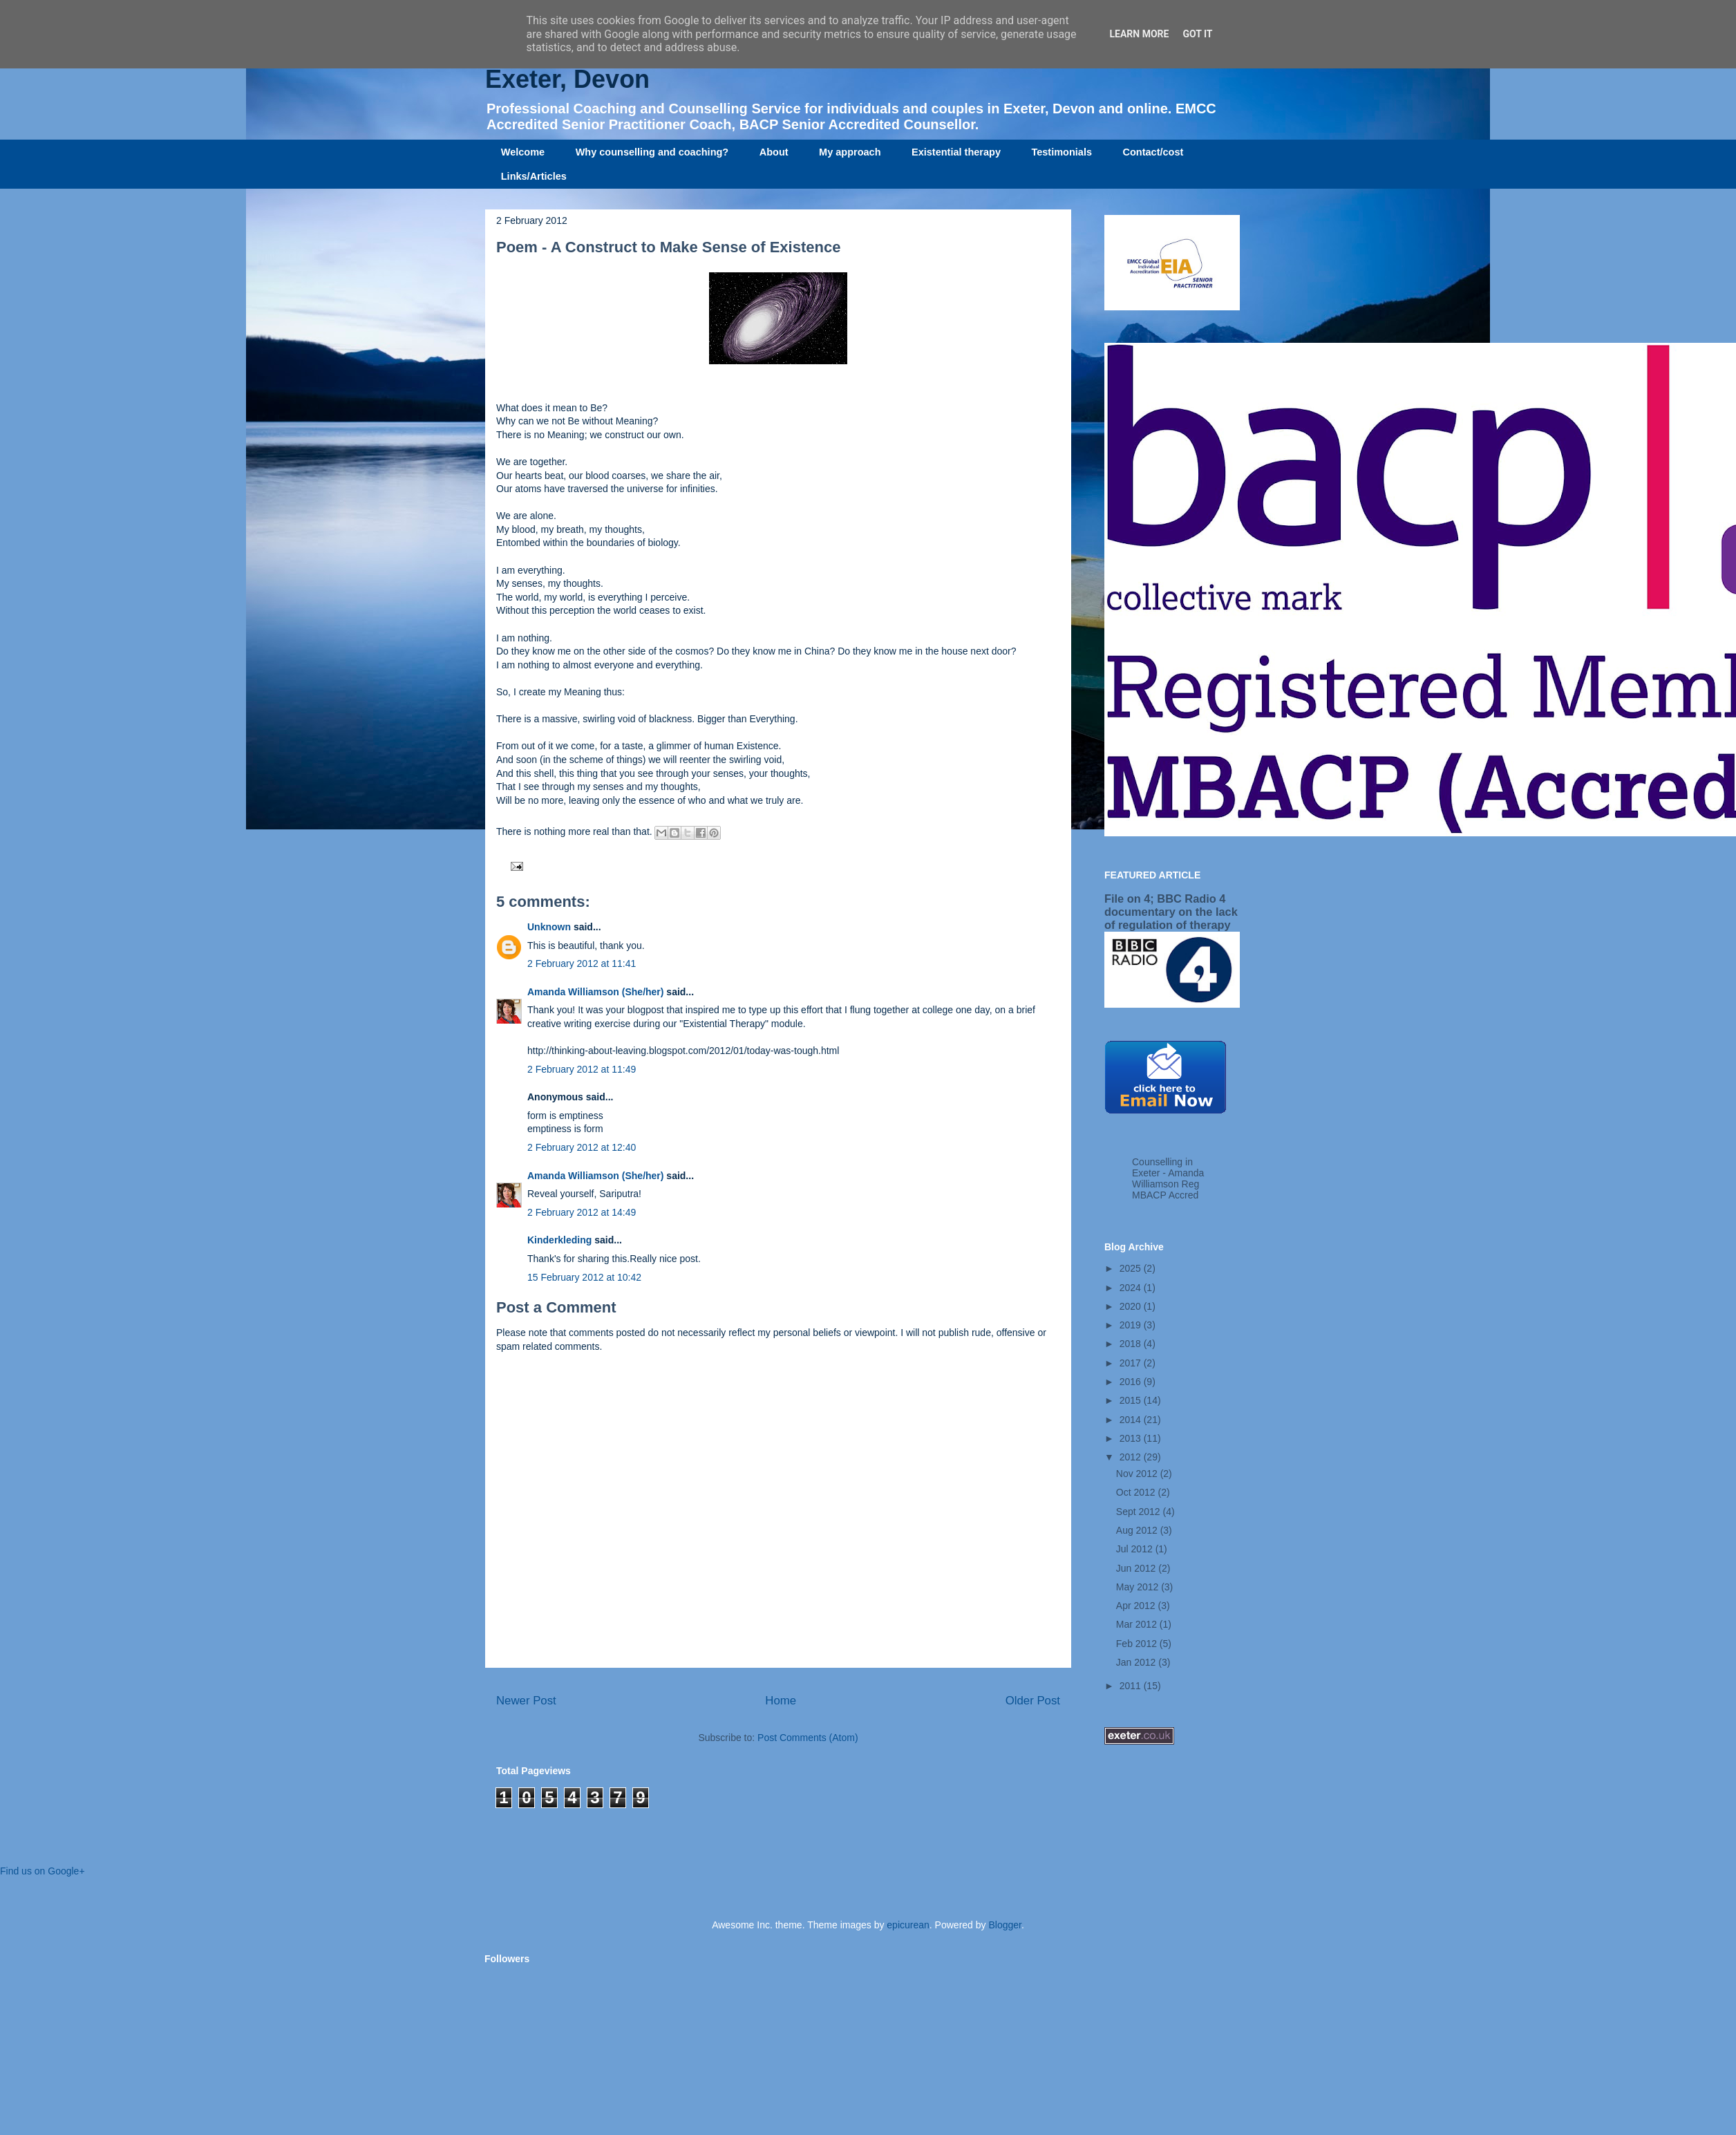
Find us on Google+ (42, 1871)
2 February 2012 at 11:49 (581, 1069)
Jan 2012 (1137, 1662)
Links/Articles (534, 176)
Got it (1197, 33)
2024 (1132, 1287)
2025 (1132, 1268)
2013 (1132, 1438)
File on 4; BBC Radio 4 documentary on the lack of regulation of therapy (1171, 911)
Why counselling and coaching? (652, 152)
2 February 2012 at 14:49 (581, 1212)
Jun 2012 (1137, 1568)
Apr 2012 (1137, 1605)
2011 (1132, 1685)
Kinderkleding (559, 1239)
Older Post (1033, 1700)
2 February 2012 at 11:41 (581, 963)
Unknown (549, 926)
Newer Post (526, 1700)
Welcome (523, 152)
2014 (1132, 1419)
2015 (1132, 1400)
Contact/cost (1153, 152)
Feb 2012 (1138, 1643)
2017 (1132, 1363)
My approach (849, 152)
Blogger (1004, 1924)
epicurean (908, 1924)
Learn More (1139, 33)
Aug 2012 (1138, 1530)
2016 (1132, 1381)
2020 (1132, 1306)
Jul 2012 (1135, 1548)
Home (780, 1700)
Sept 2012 (1139, 1511)
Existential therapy (956, 152)
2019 (1132, 1324)
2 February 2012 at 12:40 (581, 1147)
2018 (1132, 1343)
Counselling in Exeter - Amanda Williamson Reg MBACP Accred (1168, 1178)
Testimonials (1061, 152)
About (774, 152)
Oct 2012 (1137, 1492)
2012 (1132, 1456)
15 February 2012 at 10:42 (584, 1277)
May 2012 (1138, 1586)
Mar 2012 (1138, 1624)
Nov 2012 (1138, 1473)
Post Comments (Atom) (807, 1737)
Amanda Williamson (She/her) (595, 991)
